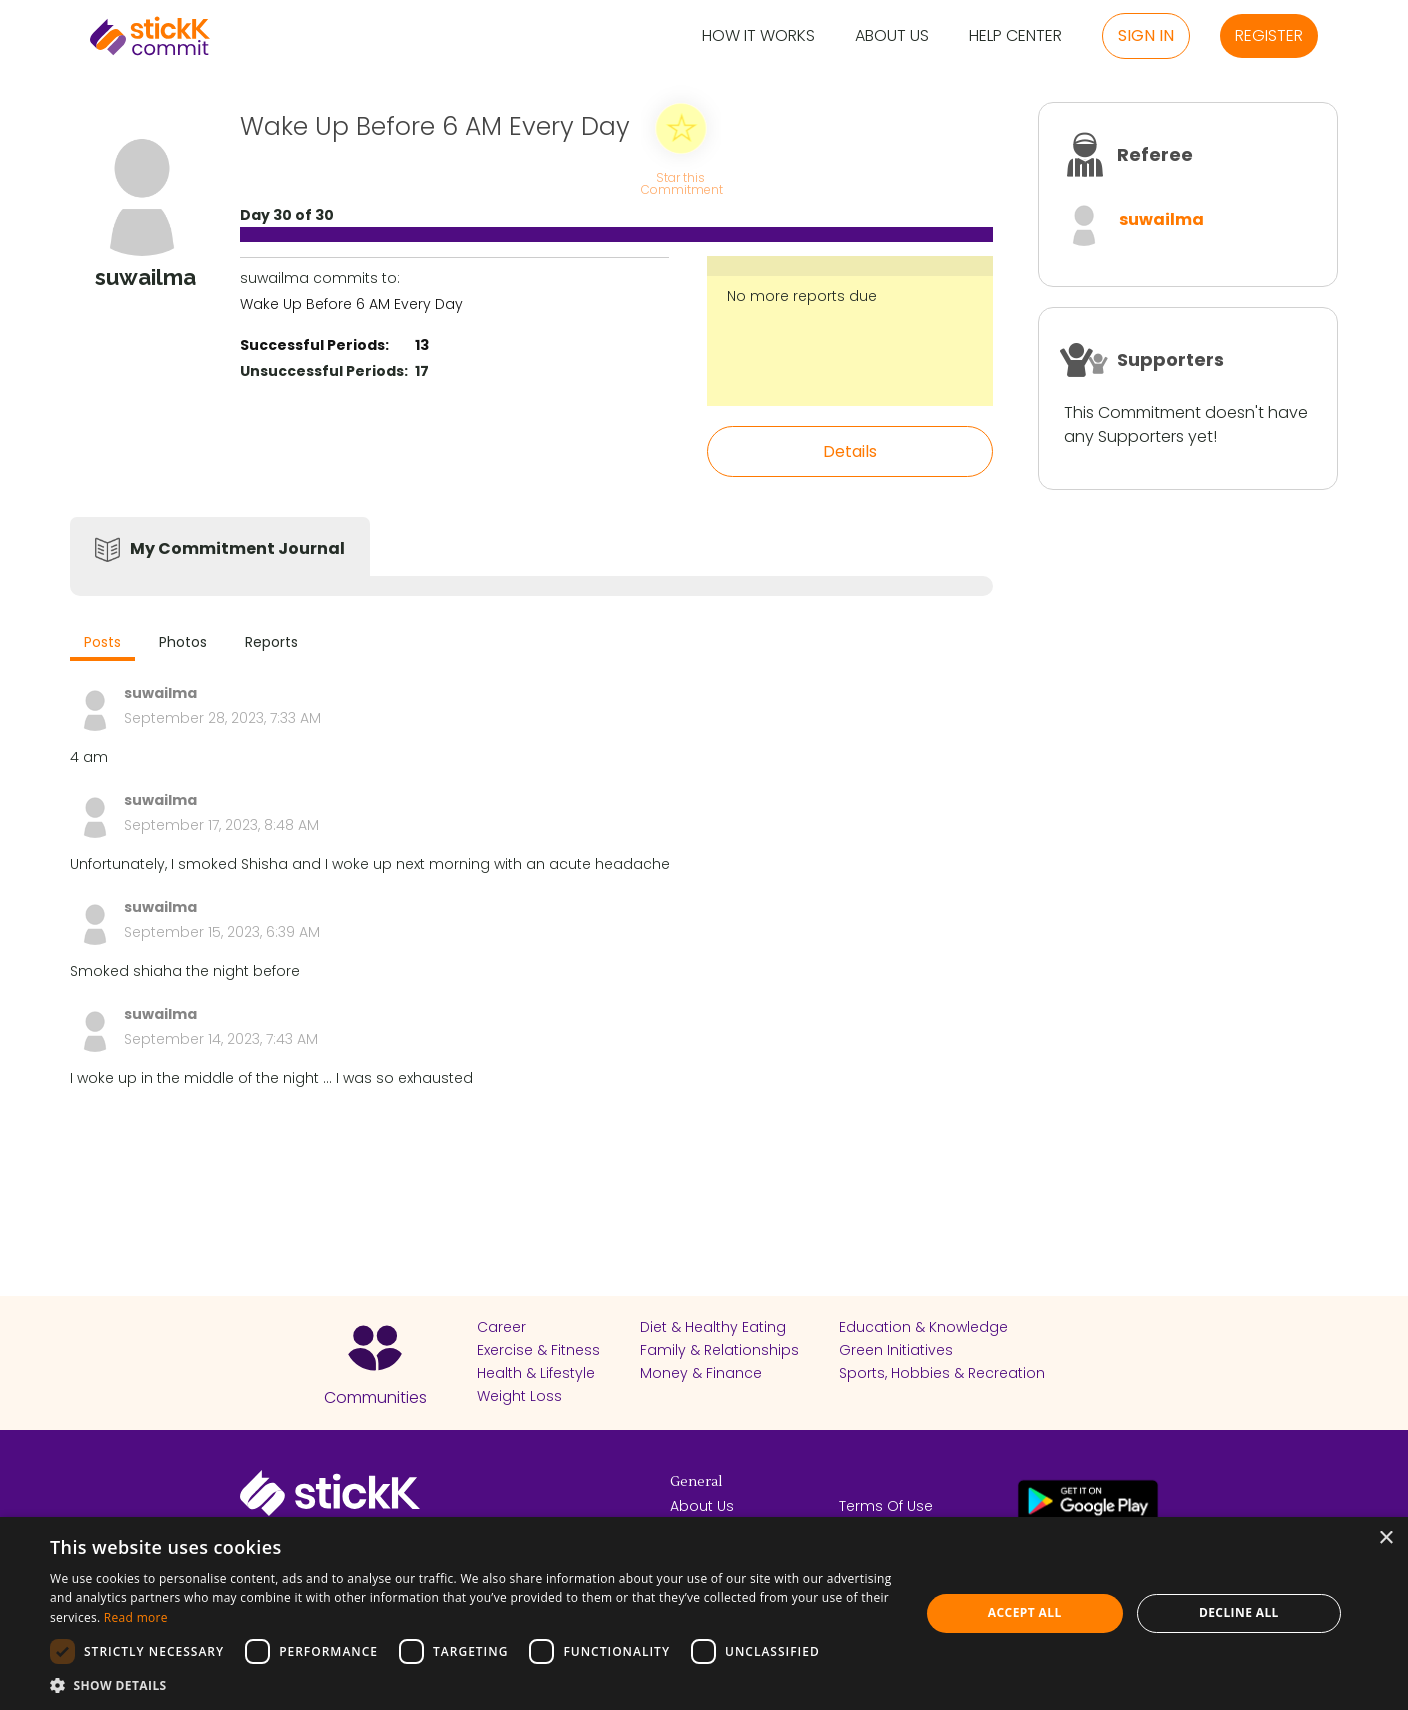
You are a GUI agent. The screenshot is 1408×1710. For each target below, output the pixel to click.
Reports (271, 642)
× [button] (1385, 1538)
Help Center (1015, 36)
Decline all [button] (1239, 1612)
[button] (472, 1685)
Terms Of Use (886, 1506)
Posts (102, 642)
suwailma (1161, 219)
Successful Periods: (314, 345)
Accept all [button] (1025, 1612)
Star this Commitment (681, 182)
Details (850, 451)
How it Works (758, 36)
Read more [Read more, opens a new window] (136, 1617)
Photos (183, 642)
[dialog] (704, 1613)
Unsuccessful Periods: (324, 371)
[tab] (102, 644)
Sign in (1146, 35)
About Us (892, 36)
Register (1269, 35)
